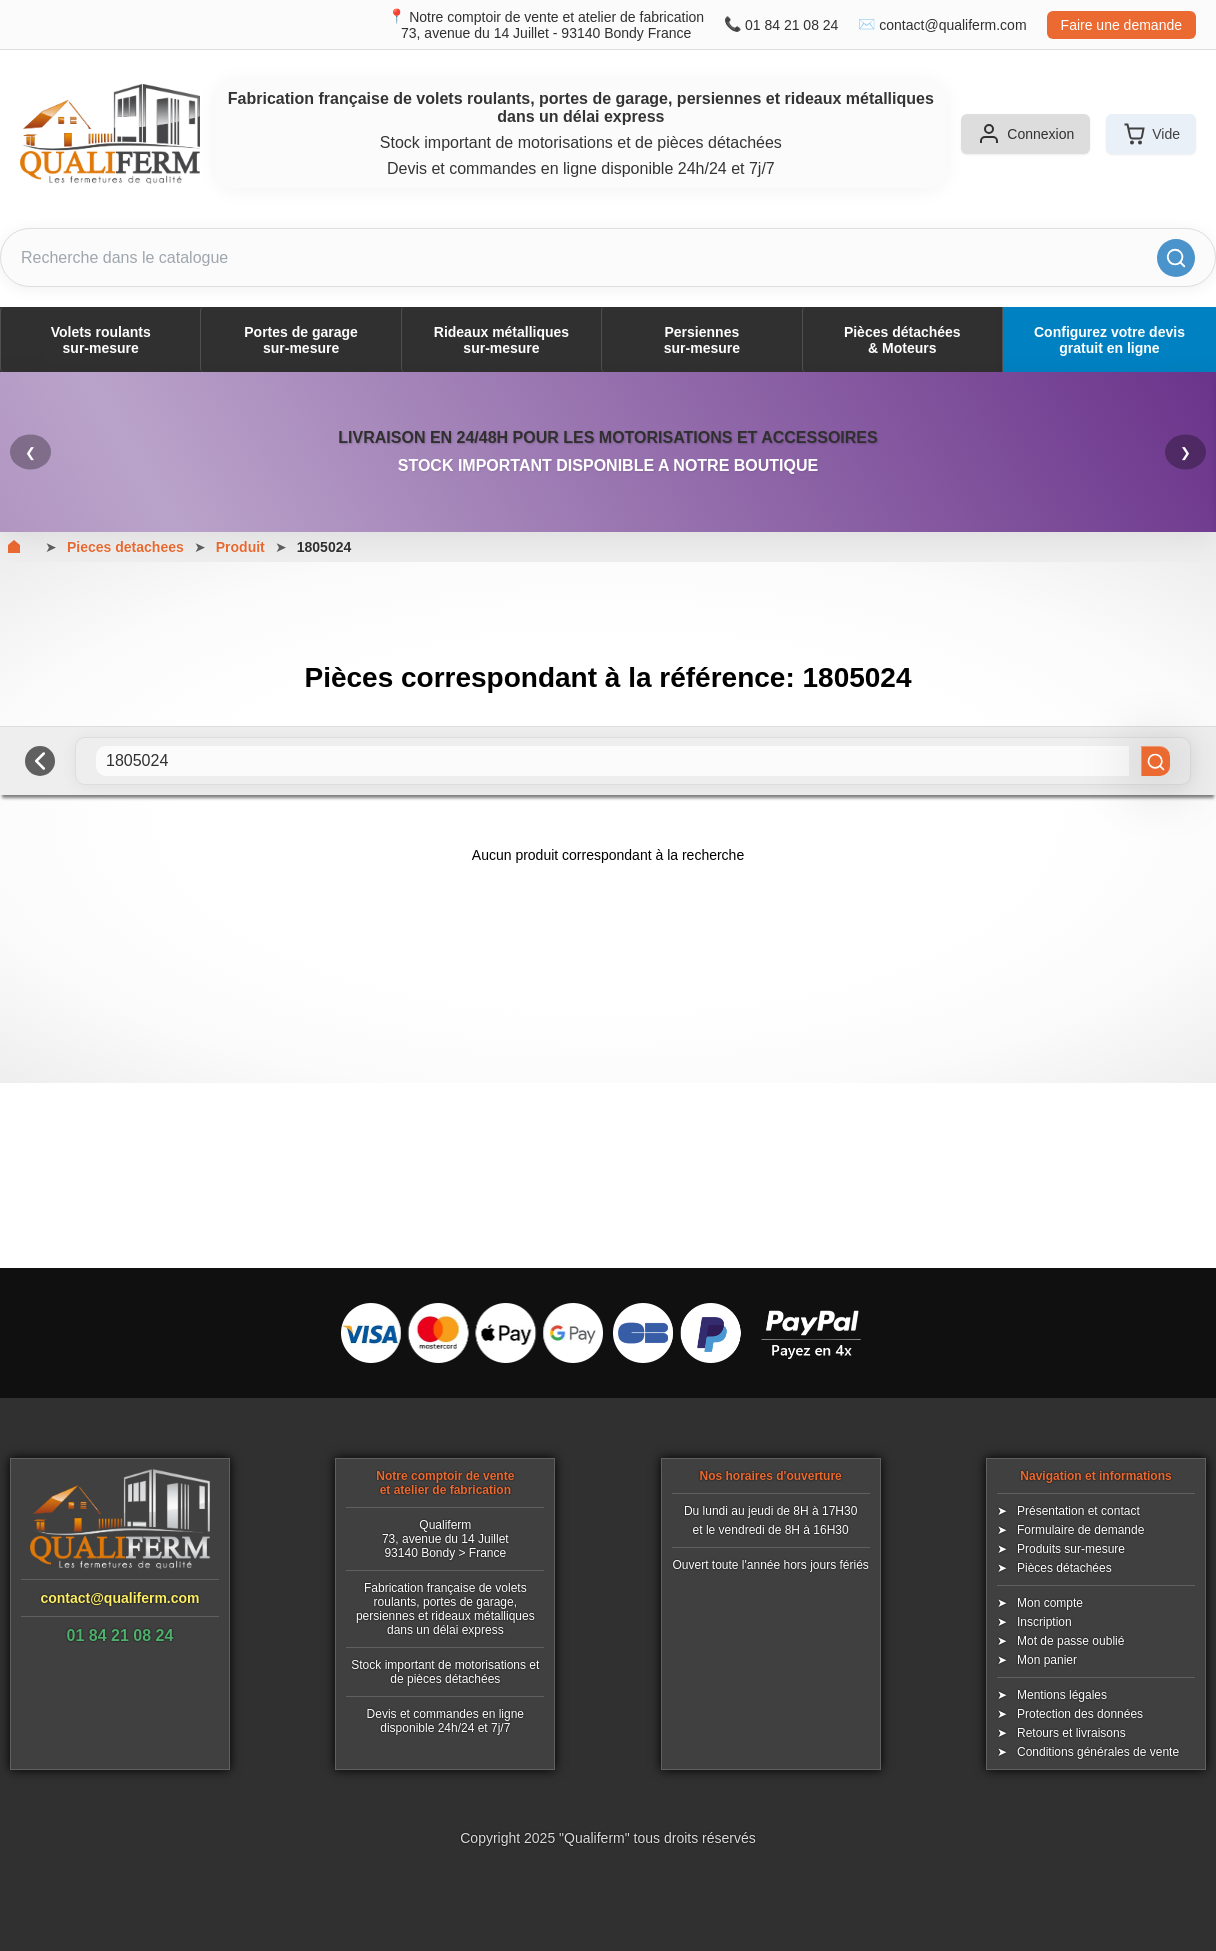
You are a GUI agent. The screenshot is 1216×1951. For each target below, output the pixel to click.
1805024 (324, 547)
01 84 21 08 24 (791, 25)
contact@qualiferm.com (952, 25)
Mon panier (1047, 1660)
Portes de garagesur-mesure (301, 340)
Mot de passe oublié (1070, 1641)
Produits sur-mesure (1071, 1549)
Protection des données (1080, 1714)
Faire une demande (1121, 25)
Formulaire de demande (1080, 1530)
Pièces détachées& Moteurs (902, 340)
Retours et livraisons (1071, 1733)
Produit (240, 547)
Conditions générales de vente (1098, 1752)
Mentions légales (1062, 1695)
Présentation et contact (1078, 1511)
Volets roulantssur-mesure (101, 340)
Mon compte (1050, 1603)
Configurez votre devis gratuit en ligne (1109, 340)
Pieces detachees (125, 547)
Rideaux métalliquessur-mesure (501, 340)
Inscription (1044, 1622)
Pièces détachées (1064, 1568)
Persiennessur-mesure (702, 340)
